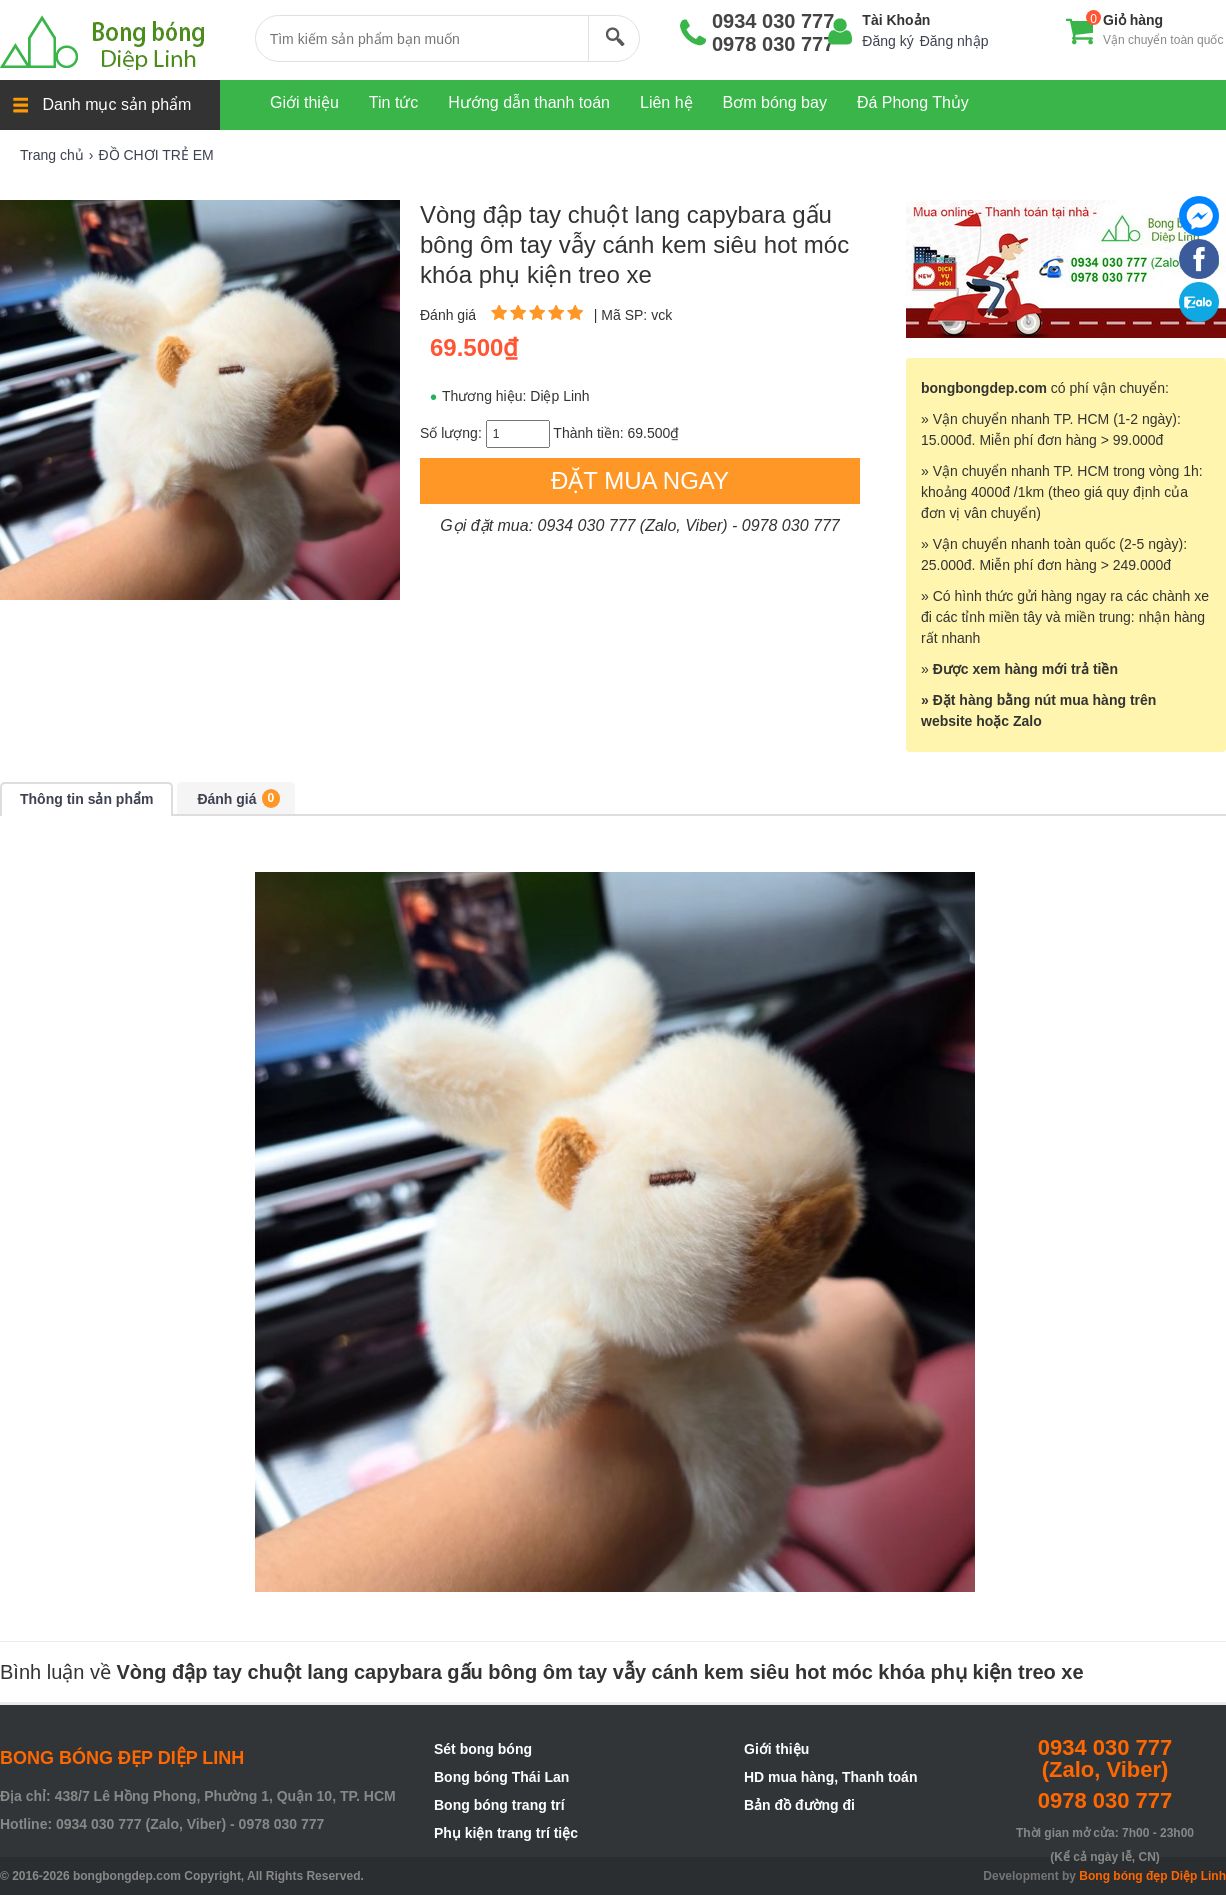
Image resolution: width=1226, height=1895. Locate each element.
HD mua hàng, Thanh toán (830, 1777)
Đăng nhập (954, 41)
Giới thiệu (776, 1749)
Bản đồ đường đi (799, 1805)
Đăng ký (887, 41)
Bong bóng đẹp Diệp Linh (1152, 1876)
